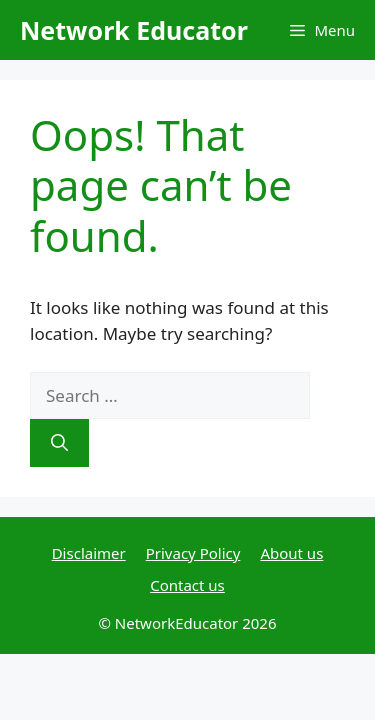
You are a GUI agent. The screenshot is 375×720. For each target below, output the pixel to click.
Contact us (187, 585)
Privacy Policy (193, 553)
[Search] (59, 443)
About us (291, 553)
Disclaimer (89, 553)
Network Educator (134, 30)
